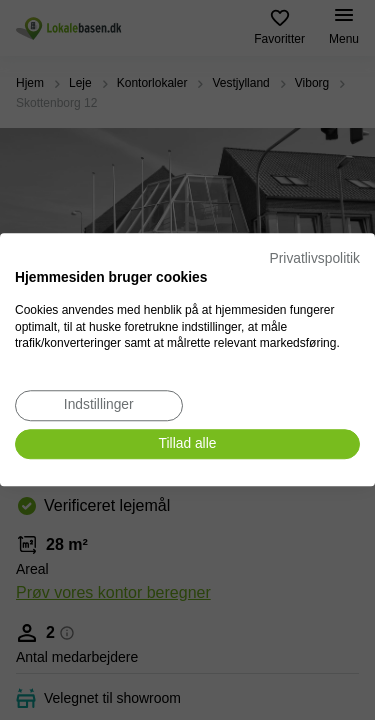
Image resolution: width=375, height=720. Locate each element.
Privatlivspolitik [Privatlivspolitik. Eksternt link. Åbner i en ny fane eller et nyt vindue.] (315, 258)
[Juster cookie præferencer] (99, 405)
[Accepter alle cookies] (187, 444)
